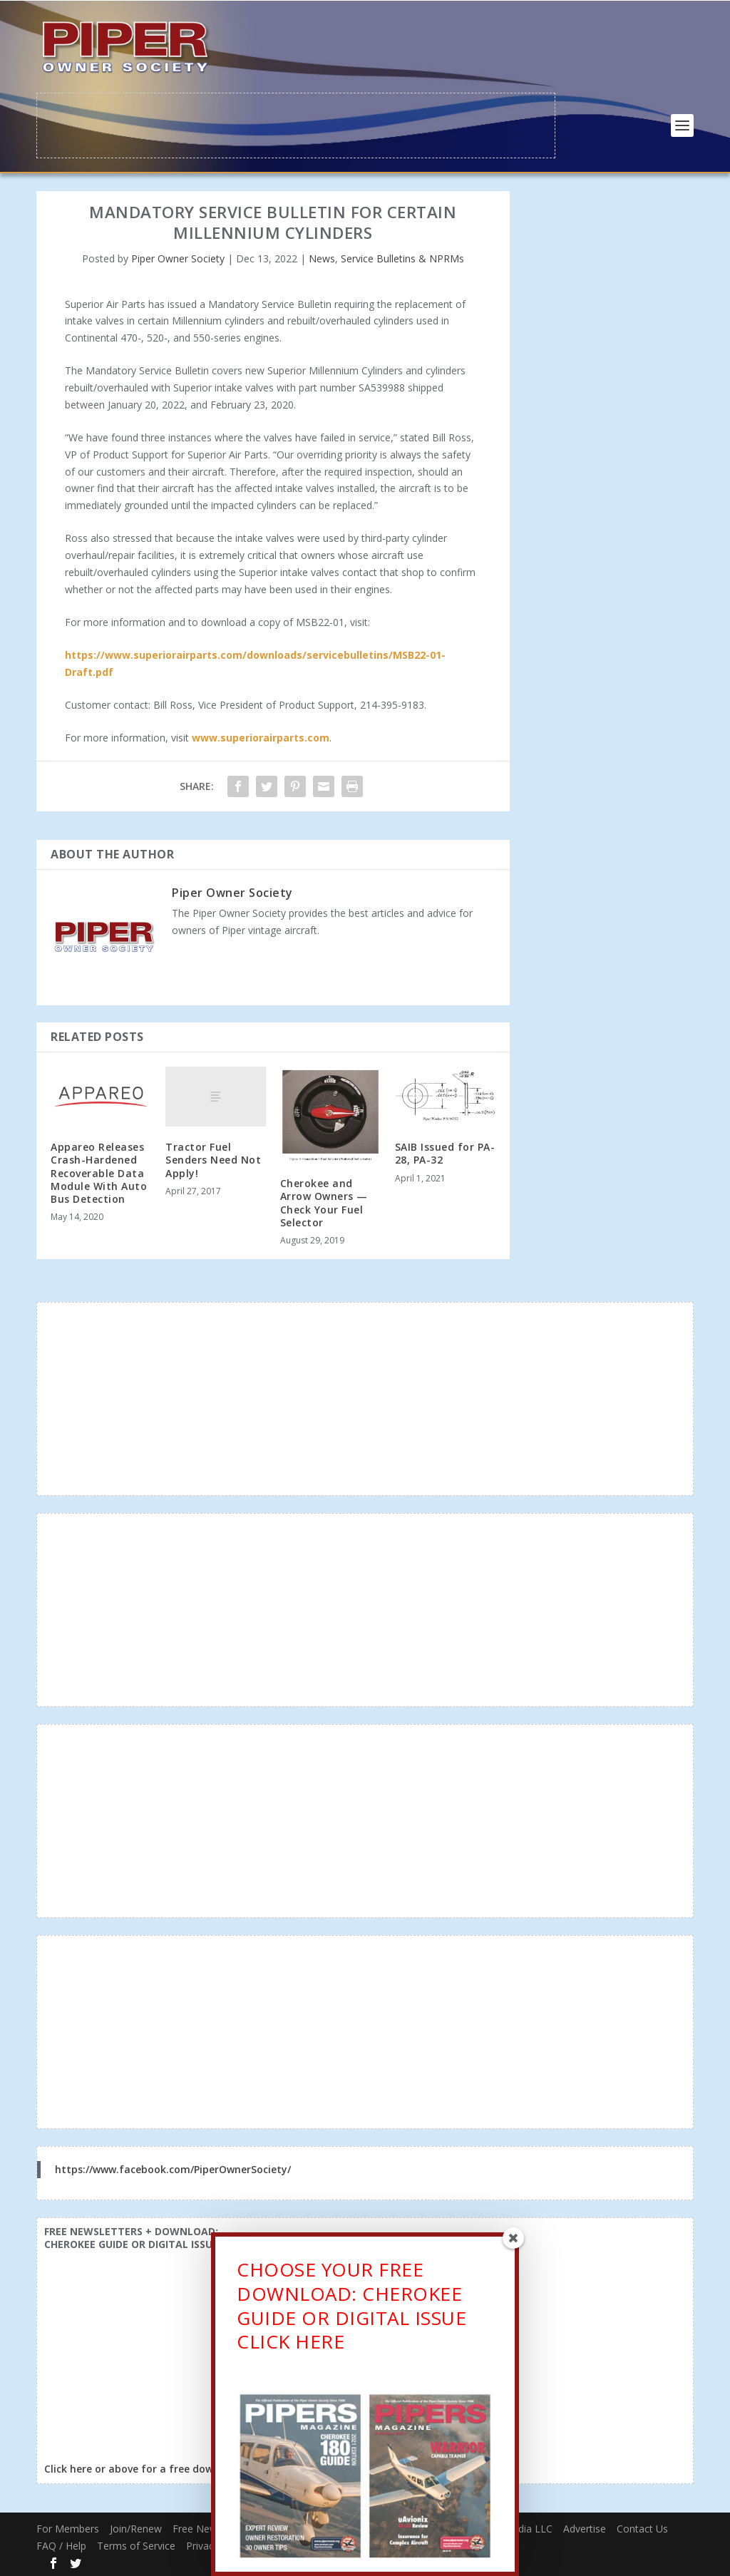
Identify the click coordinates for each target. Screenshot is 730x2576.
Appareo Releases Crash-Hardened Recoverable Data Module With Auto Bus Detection (99, 1171)
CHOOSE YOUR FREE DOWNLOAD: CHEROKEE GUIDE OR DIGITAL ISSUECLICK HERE (351, 2308)
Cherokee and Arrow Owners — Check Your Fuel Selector (324, 1201)
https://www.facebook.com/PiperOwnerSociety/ (173, 2168)
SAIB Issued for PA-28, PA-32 (445, 1152)
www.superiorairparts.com (260, 737)
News (322, 257)
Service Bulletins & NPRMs (402, 257)
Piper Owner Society (178, 257)
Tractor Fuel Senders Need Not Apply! (213, 1158)
